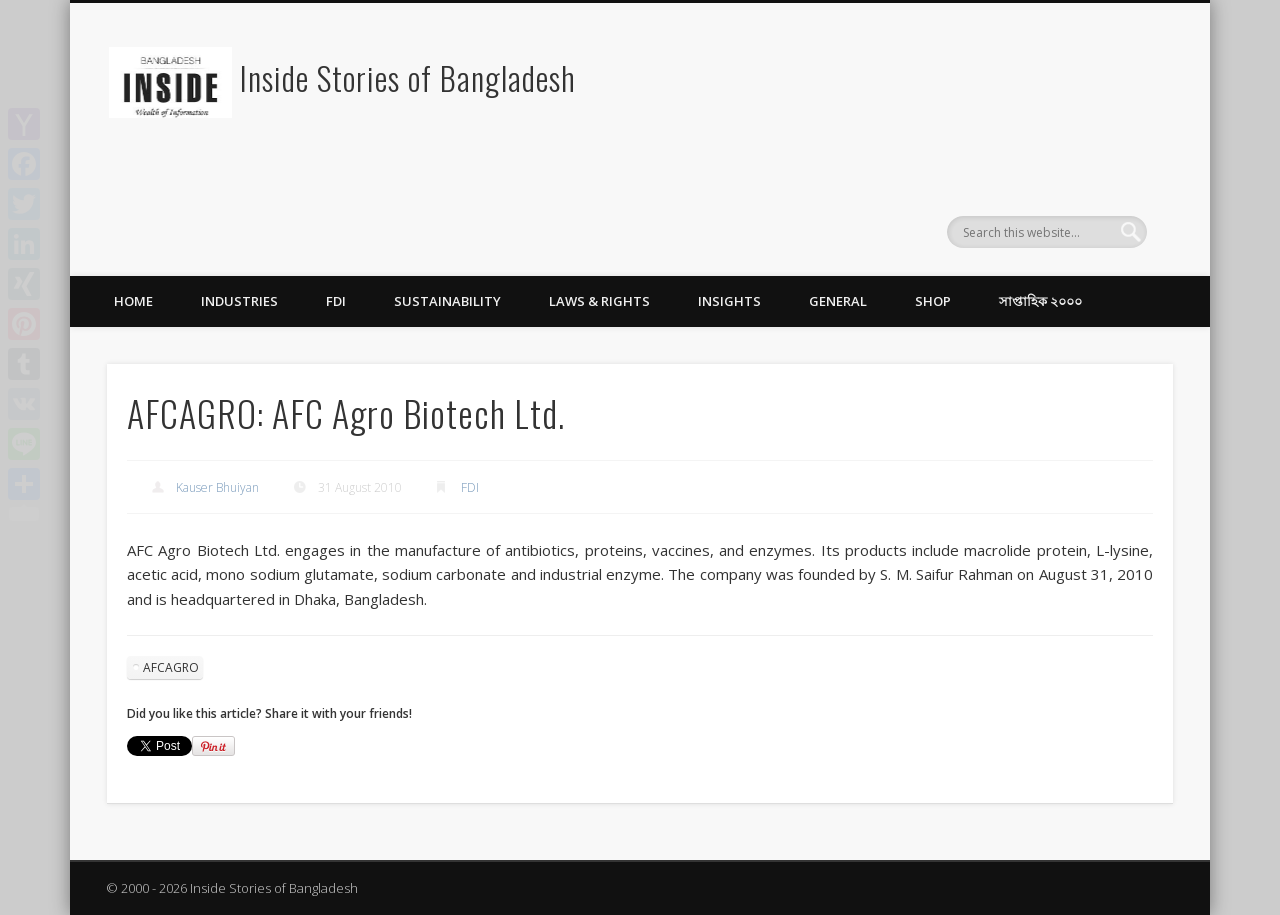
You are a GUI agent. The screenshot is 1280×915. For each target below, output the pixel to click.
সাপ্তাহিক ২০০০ (1040, 301)
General (838, 301)
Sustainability (447, 301)
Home (133, 301)
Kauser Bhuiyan (217, 487)
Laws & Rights (599, 301)
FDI (336, 301)
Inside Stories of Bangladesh (408, 77)
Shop (933, 301)
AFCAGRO (171, 667)
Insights (729, 301)
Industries (239, 301)
